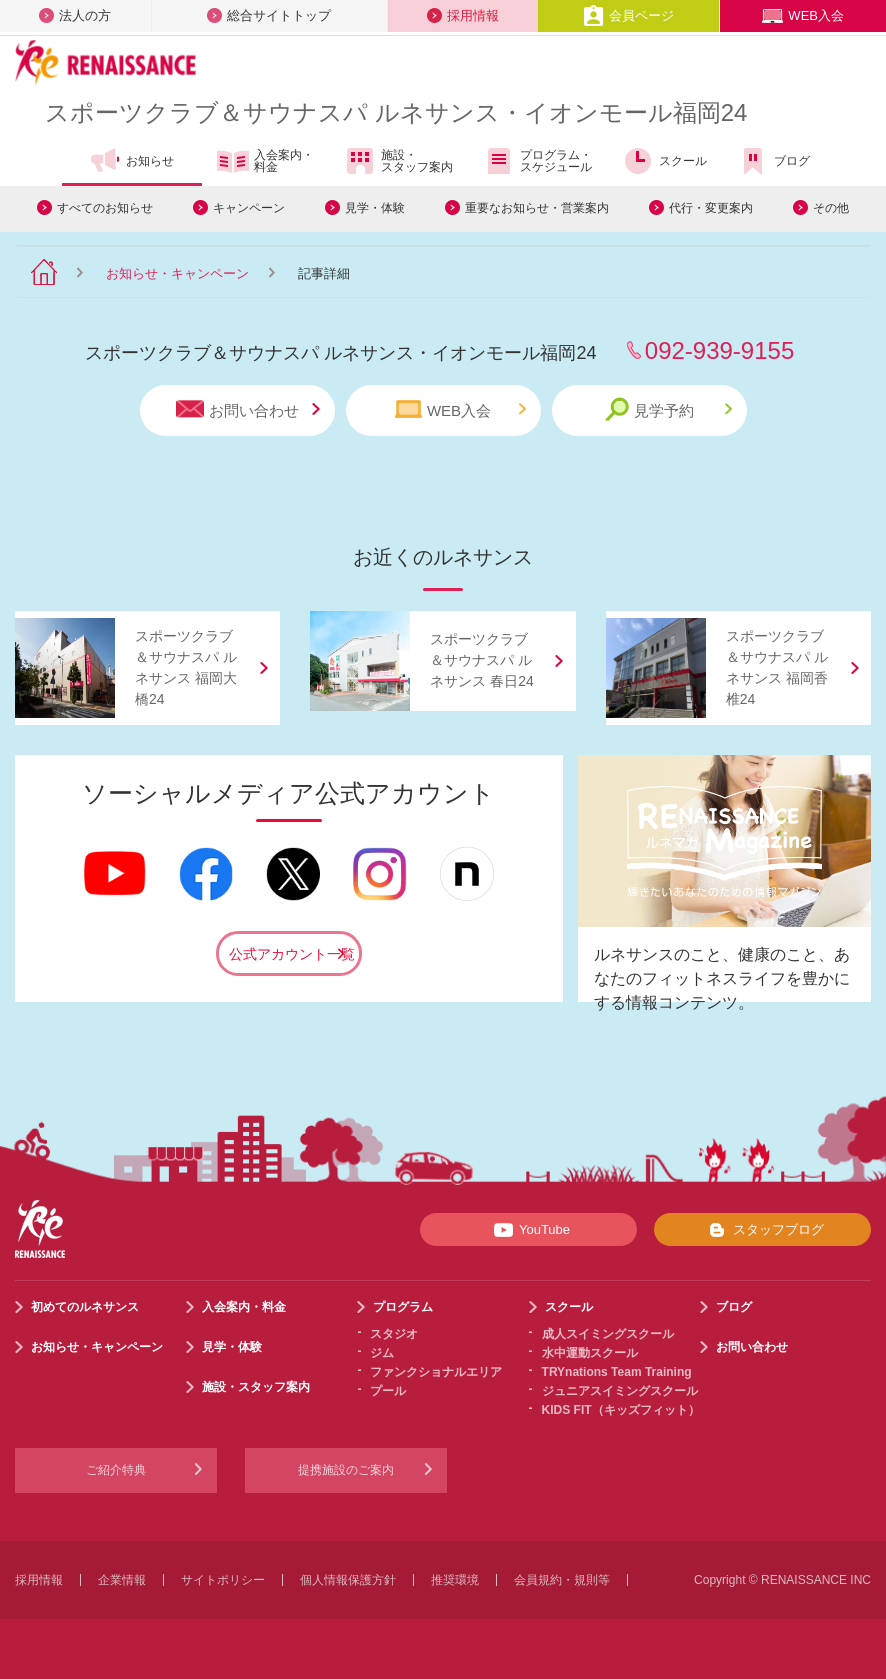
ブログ (773, 161)
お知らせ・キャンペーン (177, 273)
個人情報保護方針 (348, 1580)
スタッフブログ (762, 1230)
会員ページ (628, 15)
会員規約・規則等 (562, 1580)
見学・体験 (375, 208)
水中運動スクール (590, 1353)
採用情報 (463, 15)
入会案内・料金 (265, 162)
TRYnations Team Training (617, 1372)
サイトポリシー (223, 1580)
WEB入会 (803, 15)
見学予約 (668, 409)
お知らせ (131, 161)
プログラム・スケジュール (537, 161)
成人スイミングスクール (608, 1334)
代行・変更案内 (711, 208)
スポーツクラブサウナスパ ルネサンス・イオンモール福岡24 (396, 112)
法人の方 (75, 15)
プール (388, 1391)
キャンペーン (249, 208)
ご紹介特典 (116, 1470)
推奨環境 (455, 1580)
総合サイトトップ (269, 15)
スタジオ (394, 1334)
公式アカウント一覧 (292, 954)
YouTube (528, 1230)
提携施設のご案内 (346, 1470)
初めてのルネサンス (85, 1307)
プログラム (403, 1307)
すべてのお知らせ (105, 208)
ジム (382, 1353)
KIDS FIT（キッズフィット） (621, 1410)
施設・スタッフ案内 (398, 161)
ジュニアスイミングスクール (620, 1391)
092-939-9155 (719, 350)
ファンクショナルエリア (436, 1372)
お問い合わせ (248, 409)
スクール (664, 161)
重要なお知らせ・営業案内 (537, 208)
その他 (831, 208)
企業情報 (122, 1580)
